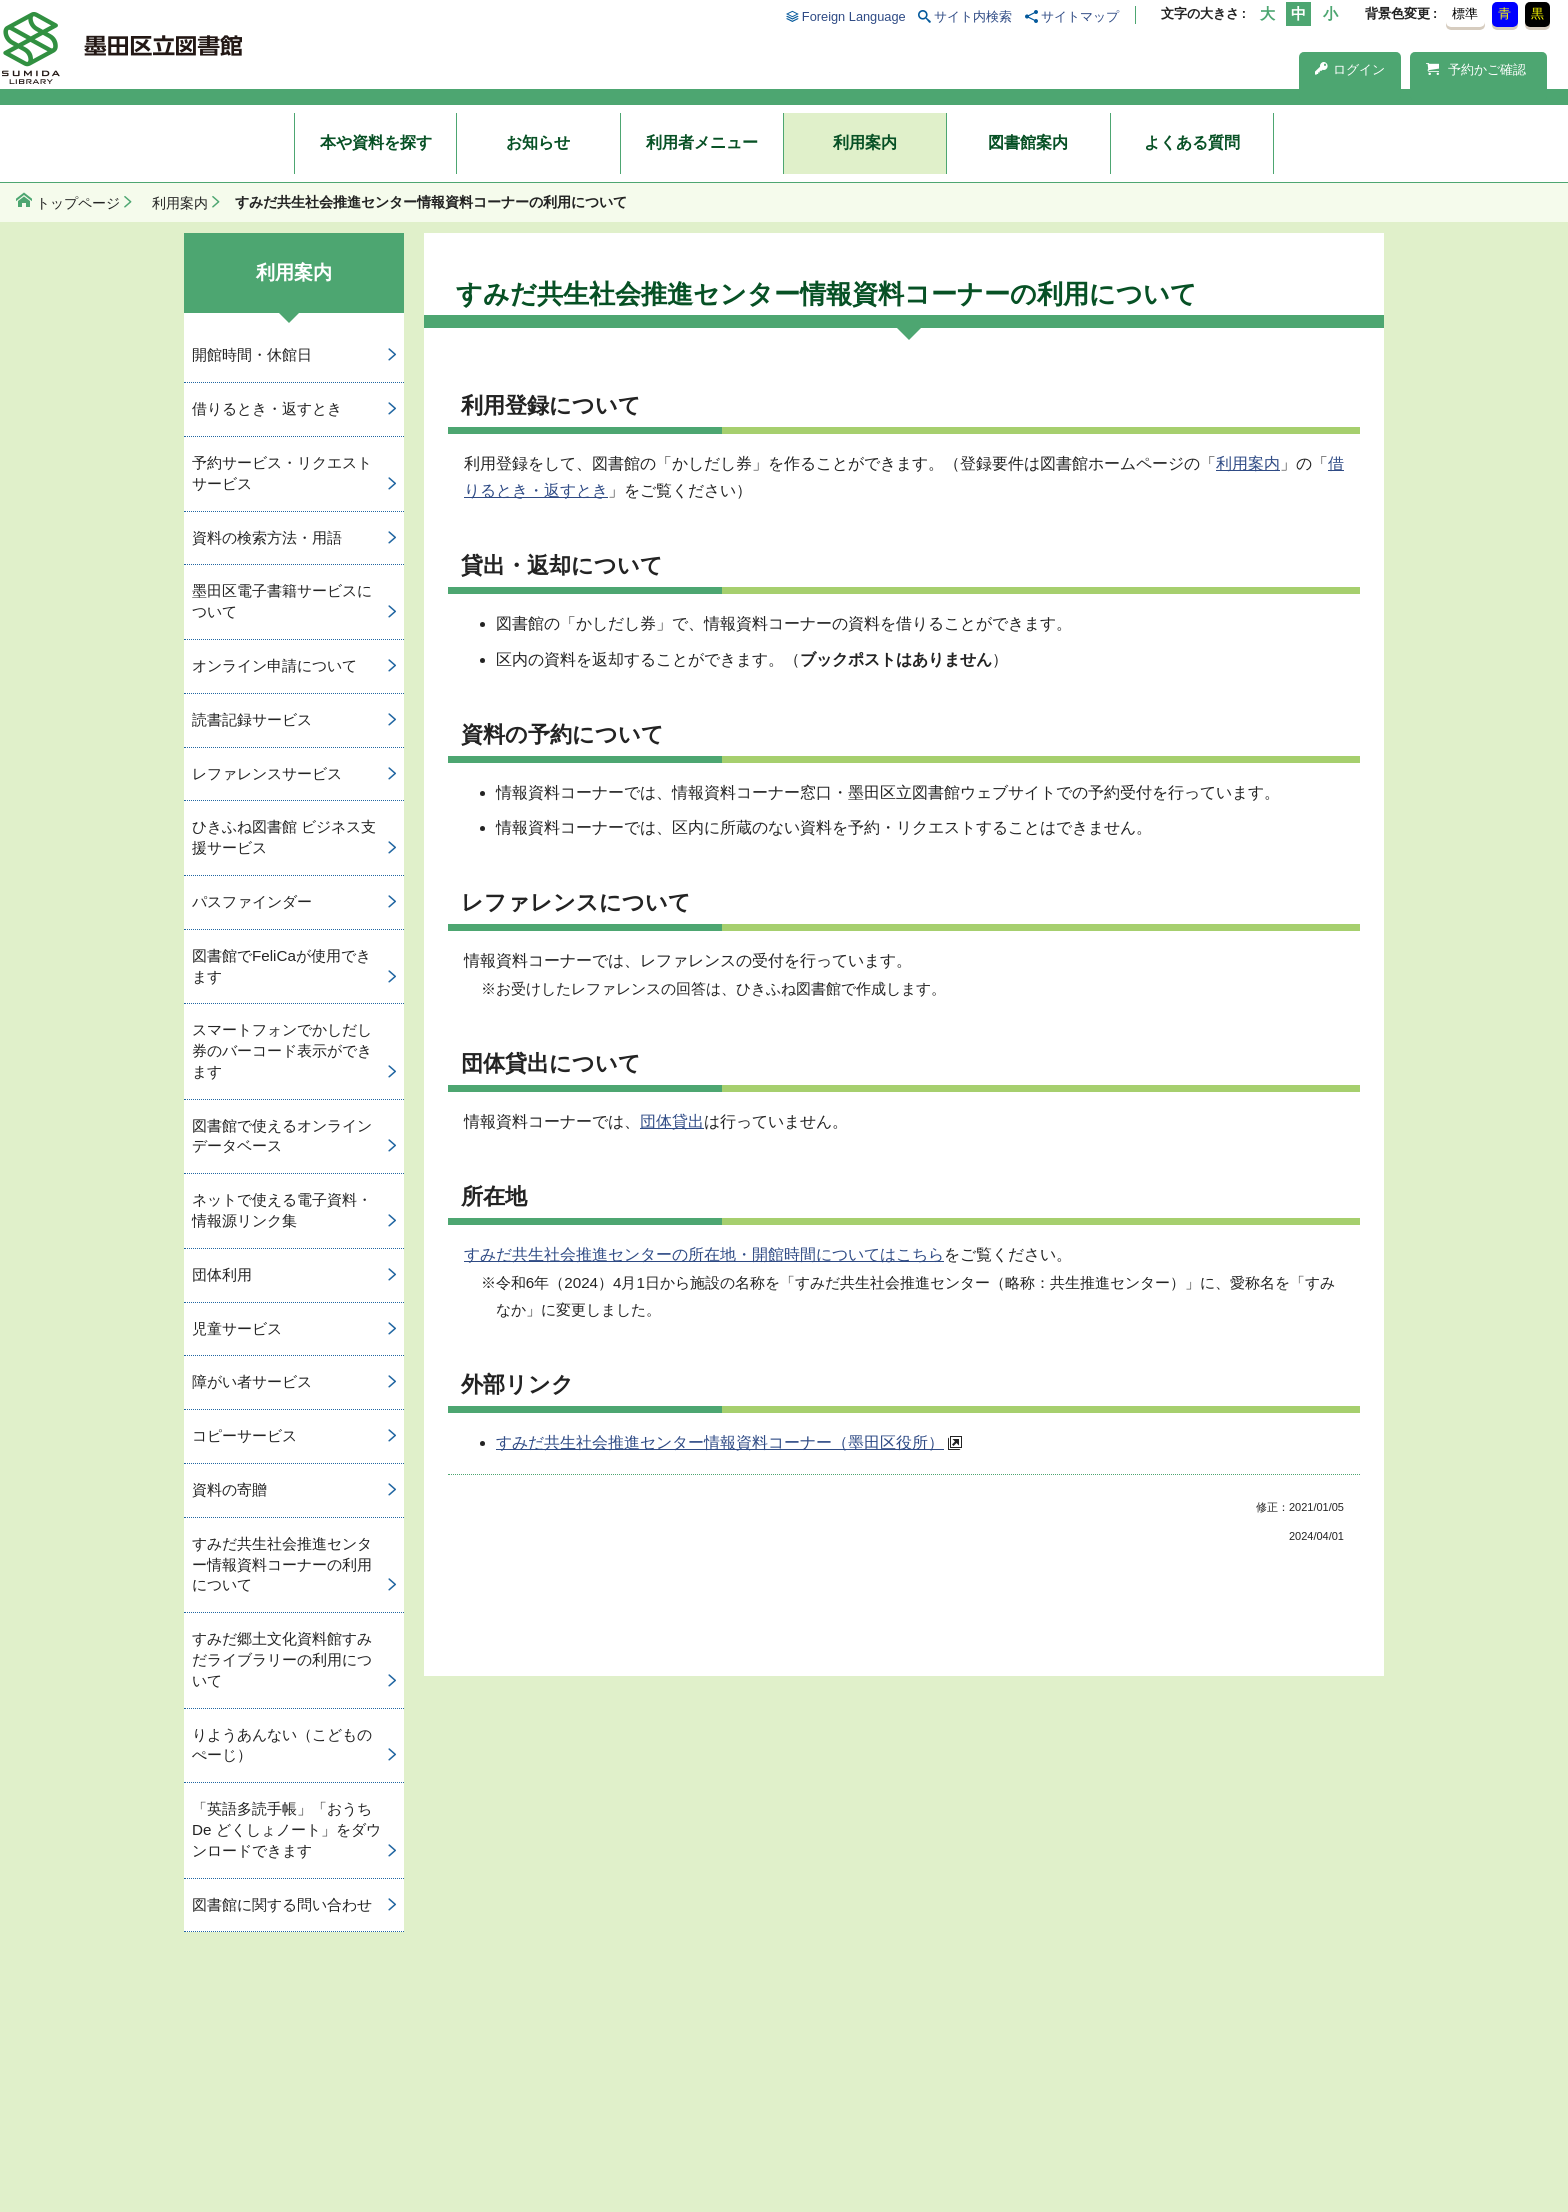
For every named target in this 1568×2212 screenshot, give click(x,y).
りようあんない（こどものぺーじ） (282, 1745)
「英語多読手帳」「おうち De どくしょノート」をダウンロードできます (286, 1829)
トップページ (78, 203)
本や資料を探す (376, 142)
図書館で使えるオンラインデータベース (282, 1136)
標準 (1465, 13)
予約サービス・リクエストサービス (282, 473)
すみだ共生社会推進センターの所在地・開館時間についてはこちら (704, 1254)
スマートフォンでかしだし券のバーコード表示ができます (282, 1050)
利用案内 (865, 142)
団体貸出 (672, 1121)
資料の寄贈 (229, 1489)
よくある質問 (1192, 142)
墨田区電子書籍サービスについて (282, 601)
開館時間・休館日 (252, 354)
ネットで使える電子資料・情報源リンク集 (282, 1210)
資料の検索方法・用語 (267, 537)
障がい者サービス (252, 1381)
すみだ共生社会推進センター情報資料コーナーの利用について (282, 1564)
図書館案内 (1028, 142)
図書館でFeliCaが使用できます (281, 966)
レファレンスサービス (267, 773)
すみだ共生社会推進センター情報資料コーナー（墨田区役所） (720, 1442)
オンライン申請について (274, 665)
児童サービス (237, 1328)
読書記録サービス (252, 719)
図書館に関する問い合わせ (282, 1904)
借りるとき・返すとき (267, 408)
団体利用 (222, 1274)
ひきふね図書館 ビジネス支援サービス (284, 837)
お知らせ (538, 142)
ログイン (1350, 69)
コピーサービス (244, 1435)
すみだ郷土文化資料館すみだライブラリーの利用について (282, 1659)
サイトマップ (1080, 16)
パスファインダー (252, 901)
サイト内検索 (973, 16)
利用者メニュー (702, 142)
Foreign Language (854, 16)
